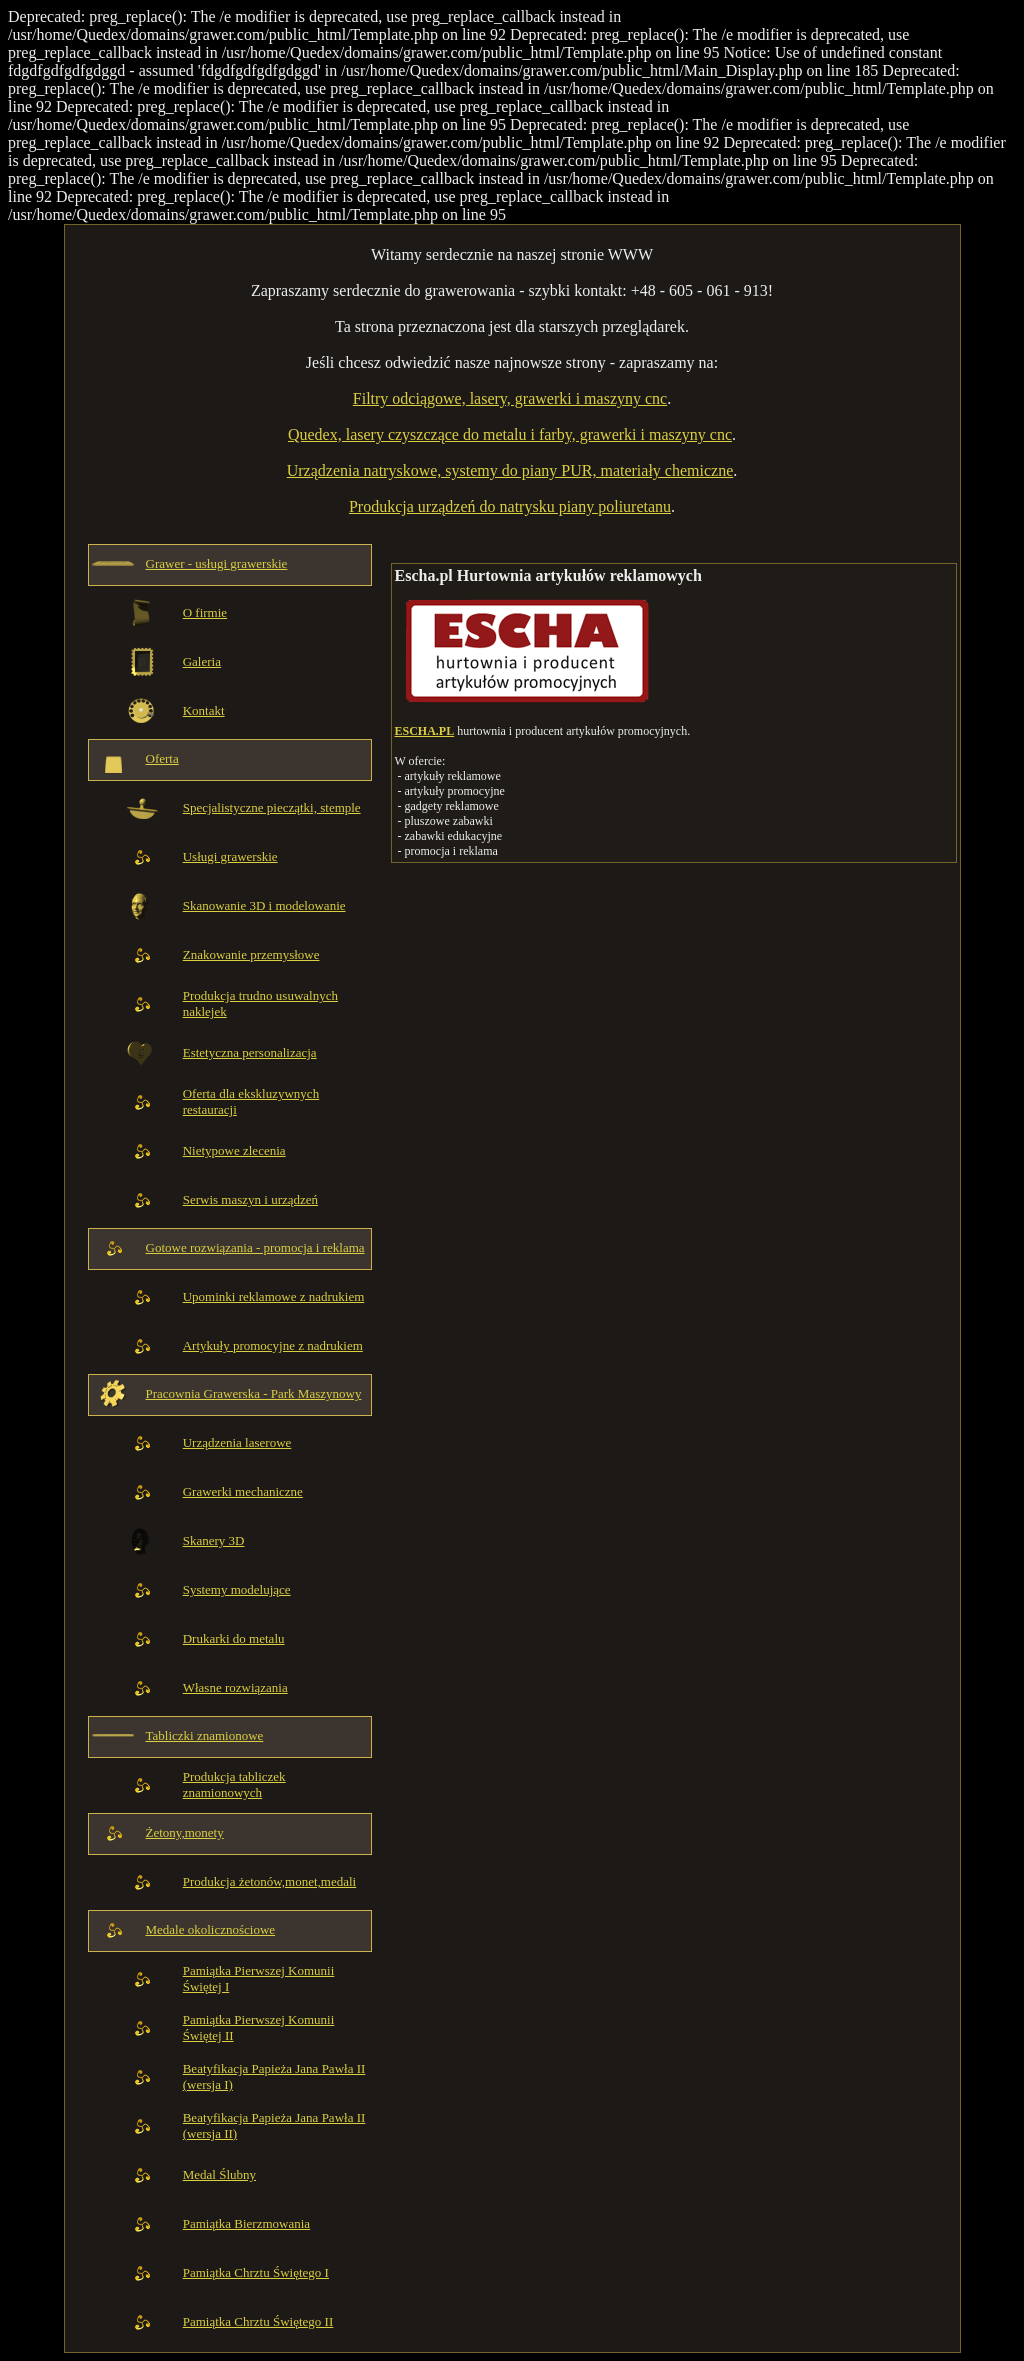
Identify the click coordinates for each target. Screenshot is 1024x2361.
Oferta (162, 758)
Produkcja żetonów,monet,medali (270, 1881)
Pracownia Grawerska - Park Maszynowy (254, 1393)
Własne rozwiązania (235, 1687)
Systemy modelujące (237, 1589)
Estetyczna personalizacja (250, 1052)
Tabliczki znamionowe (205, 1735)
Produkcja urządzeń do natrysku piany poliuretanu (510, 506)
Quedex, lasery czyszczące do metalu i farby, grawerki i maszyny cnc (510, 434)
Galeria (202, 661)
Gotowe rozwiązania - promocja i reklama (255, 1247)
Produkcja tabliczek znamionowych (234, 1784)
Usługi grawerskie (230, 856)
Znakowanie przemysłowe (251, 954)
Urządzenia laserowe (237, 1442)
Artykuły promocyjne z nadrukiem (273, 1345)
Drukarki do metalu (234, 1638)
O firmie (205, 612)
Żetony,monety (185, 1832)
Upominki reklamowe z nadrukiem (274, 1296)
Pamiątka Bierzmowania (246, 2223)
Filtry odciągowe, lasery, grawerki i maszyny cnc (510, 398)
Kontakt (204, 710)
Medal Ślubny (219, 2174)
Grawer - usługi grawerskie (217, 563)
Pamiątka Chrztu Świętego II (258, 2321)
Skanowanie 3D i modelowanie (264, 905)
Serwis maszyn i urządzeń (250, 1199)
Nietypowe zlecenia (234, 1150)
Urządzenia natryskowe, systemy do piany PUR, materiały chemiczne (510, 470)
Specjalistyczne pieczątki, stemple (272, 807)
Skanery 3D (214, 1540)
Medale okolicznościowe (211, 1929)
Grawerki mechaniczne (243, 1491)
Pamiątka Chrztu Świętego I (256, 2272)
